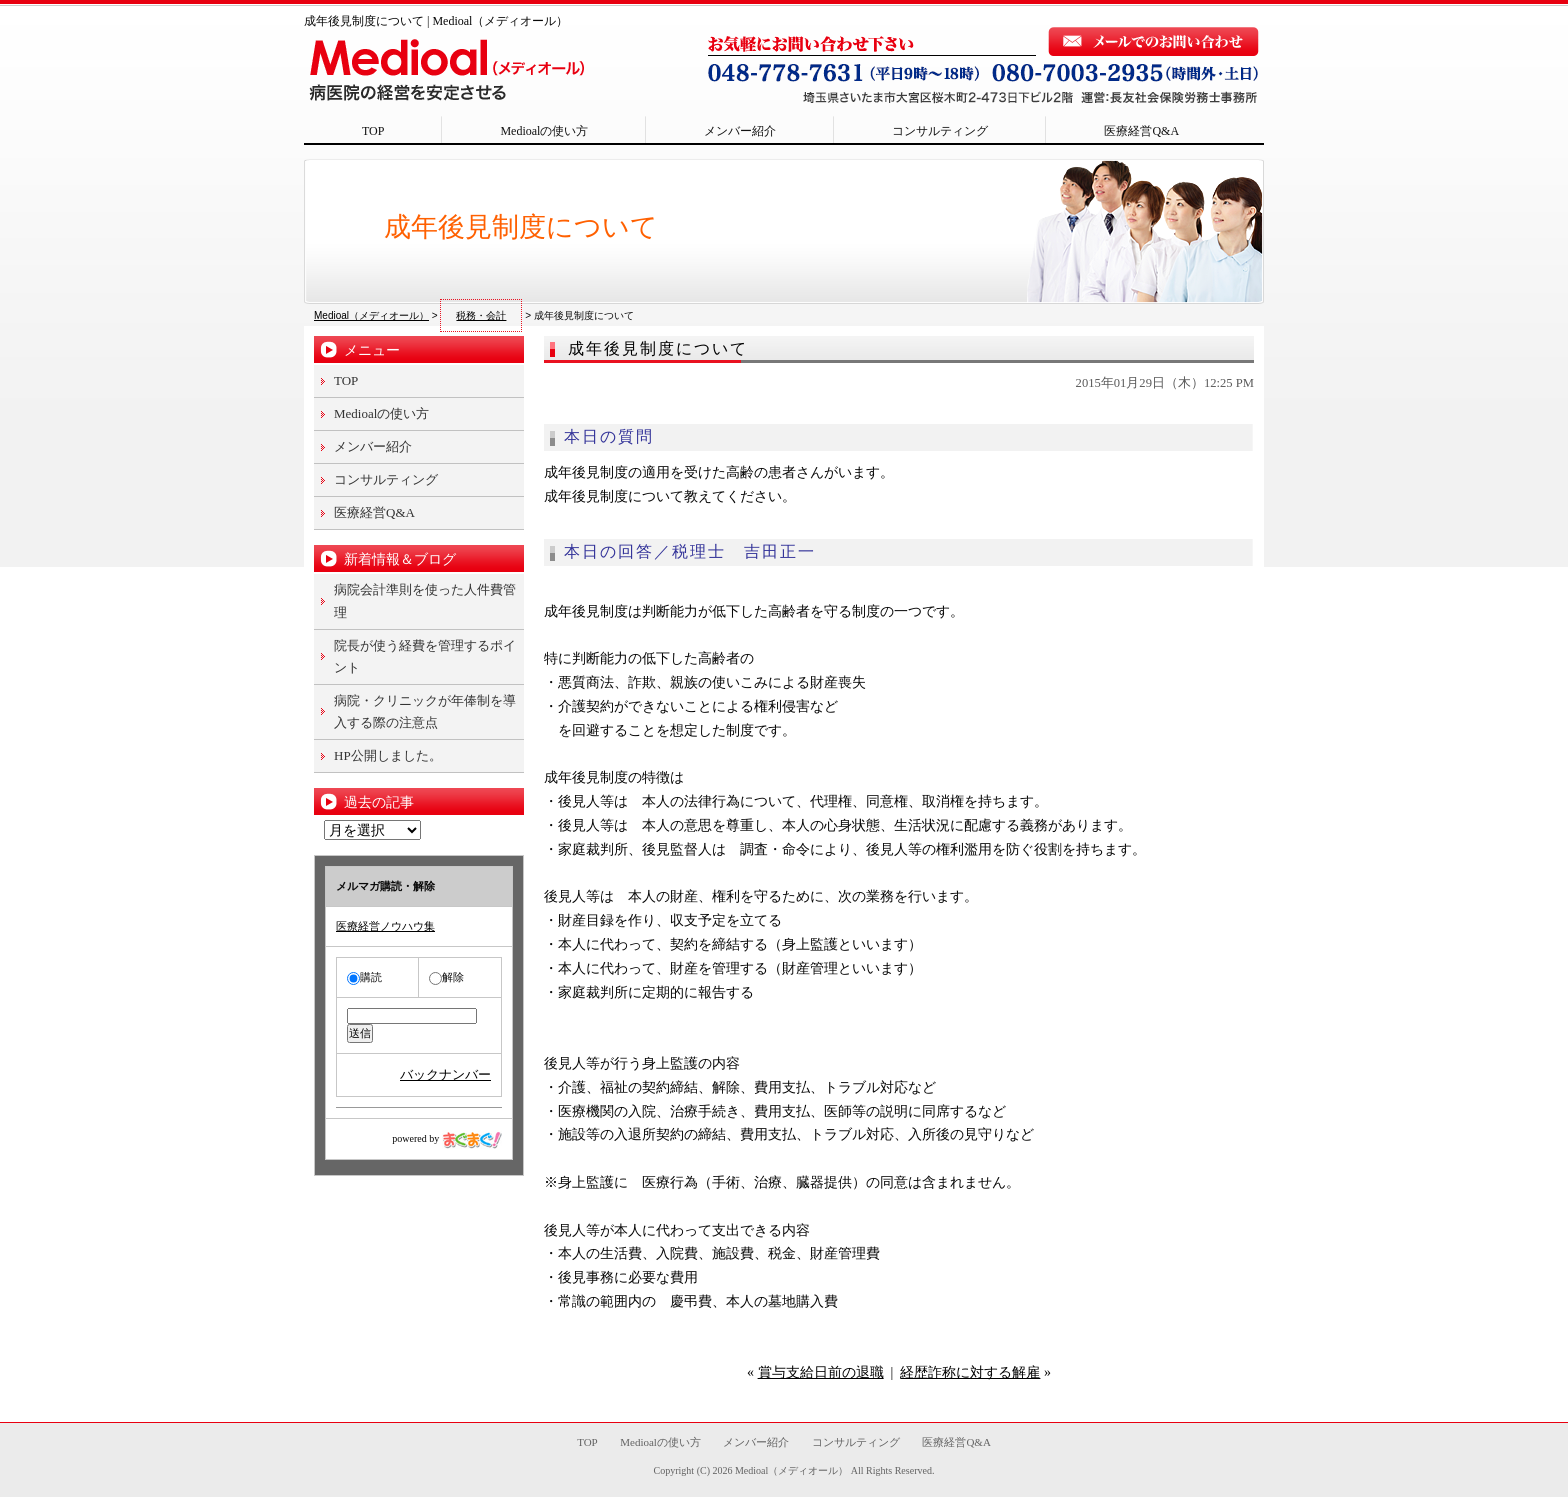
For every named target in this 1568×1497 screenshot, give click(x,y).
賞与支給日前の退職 (821, 1372)
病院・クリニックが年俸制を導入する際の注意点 (425, 711)
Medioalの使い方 (544, 131)
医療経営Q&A (1141, 131)
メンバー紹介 (740, 131)
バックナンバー (445, 1074)
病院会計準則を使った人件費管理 (425, 600)
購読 (364, 977)
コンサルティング (940, 131)
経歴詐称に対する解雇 (970, 1372)
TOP (373, 131)
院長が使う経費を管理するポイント (425, 656)
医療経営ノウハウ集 (385, 926)
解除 (446, 977)
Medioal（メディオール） (791, 1470)
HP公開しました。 (388, 755)
